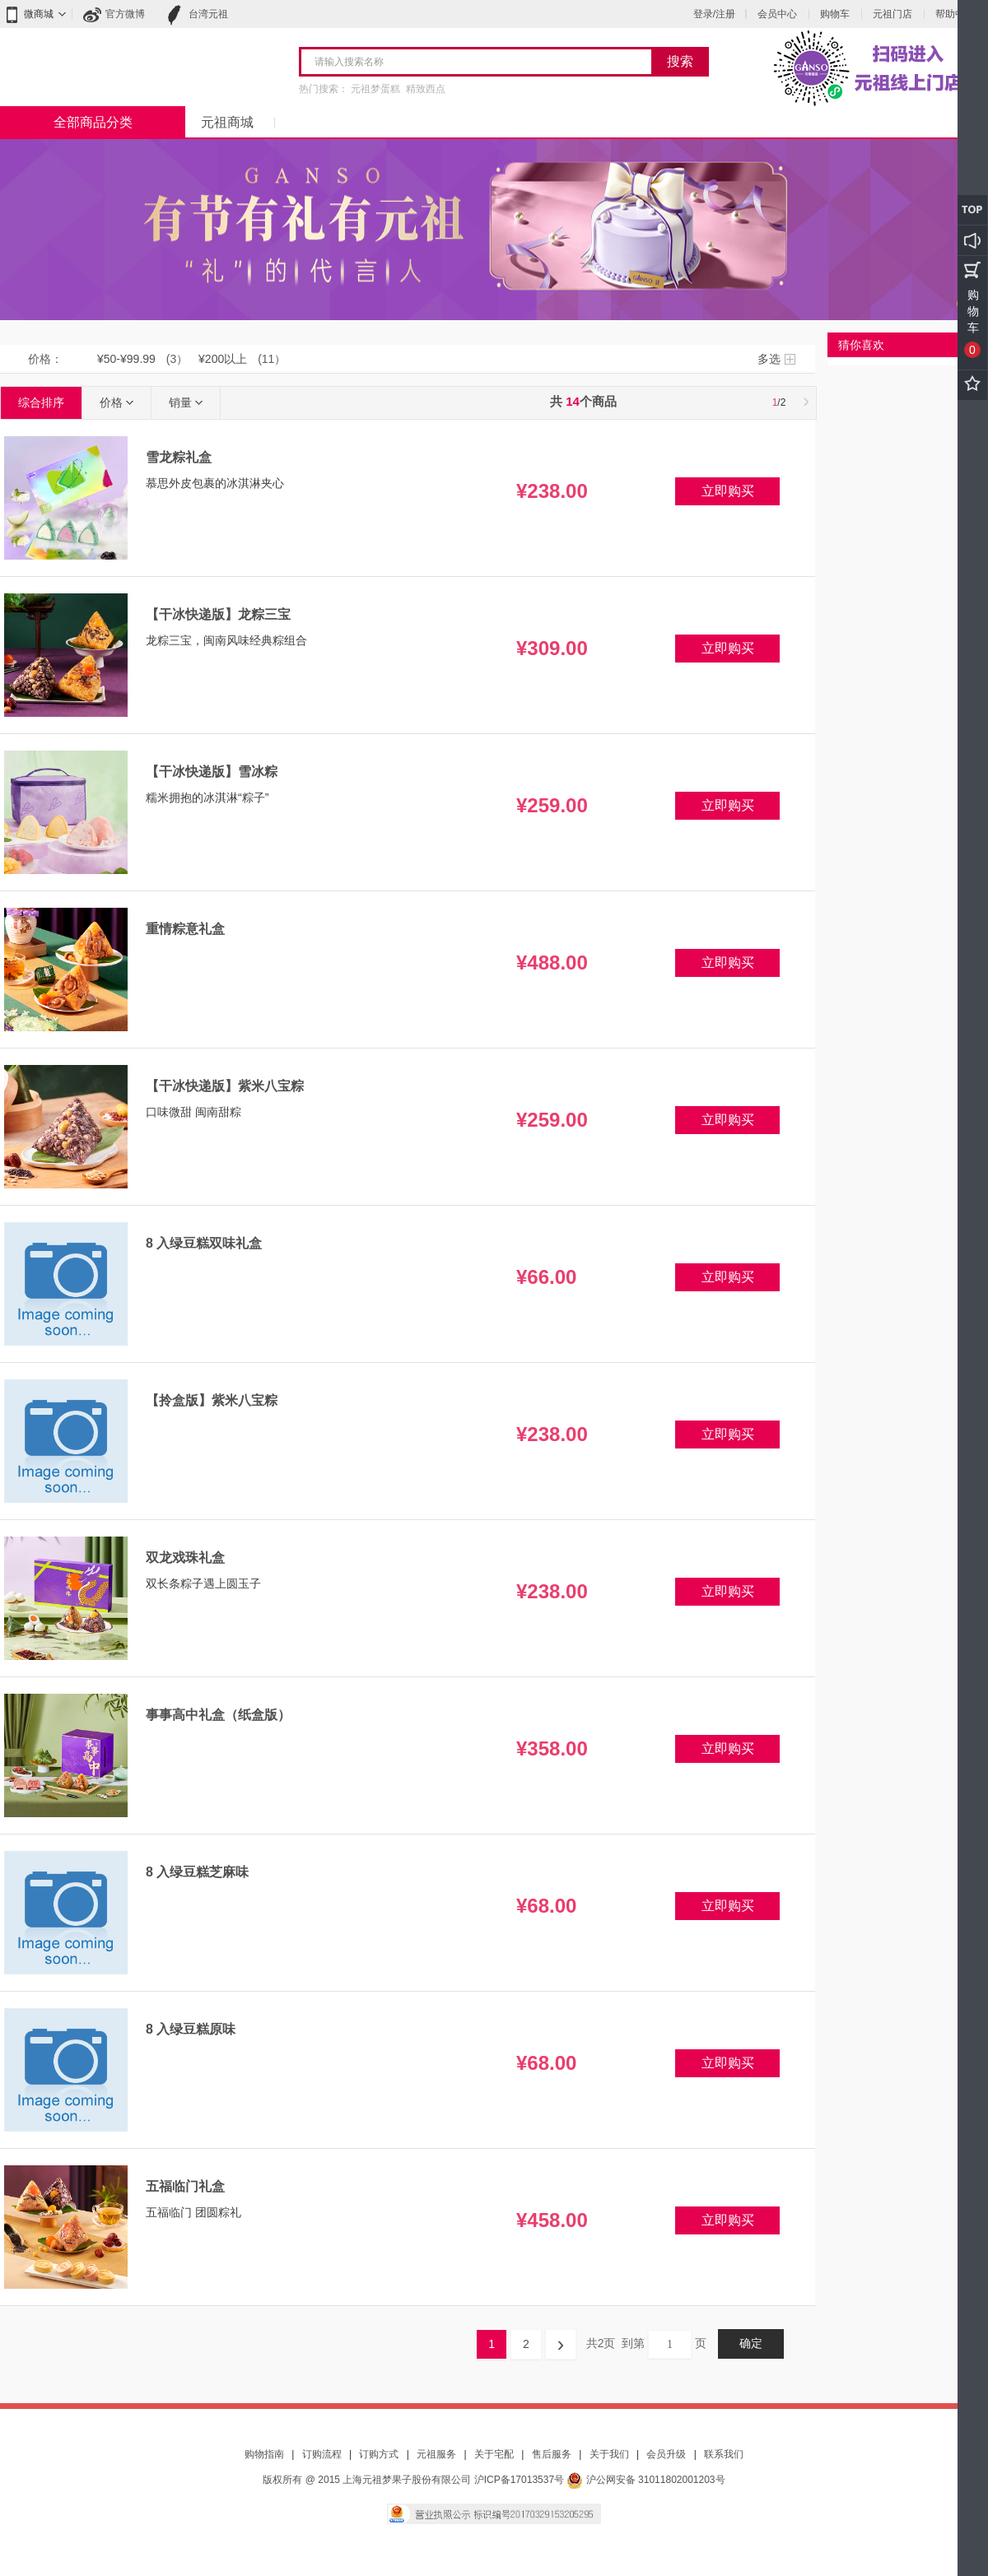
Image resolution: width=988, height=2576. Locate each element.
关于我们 (609, 2454)
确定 (750, 2343)
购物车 (835, 14)
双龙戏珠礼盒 (185, 1558)
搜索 (680, 61)
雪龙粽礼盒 (179, 457)
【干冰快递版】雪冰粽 (211, 772)
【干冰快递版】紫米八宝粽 (225, 1086)
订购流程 (322, 2454)
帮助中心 (955, 14)
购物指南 (264, 2454)
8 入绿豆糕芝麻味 (197, 1872)
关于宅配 (494, 2454)
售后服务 (551, 2454)
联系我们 (723, 2454)
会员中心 (777, 14)
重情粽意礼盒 (185, 929)
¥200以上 (222, 359)
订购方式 (378, 2454)
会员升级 (666, 2454)
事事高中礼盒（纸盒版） (218, 1715)
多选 (769, 359)
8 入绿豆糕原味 (190, 2029)
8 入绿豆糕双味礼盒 (204, 1243)
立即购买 (727, 491)
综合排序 (41, 402)
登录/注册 (714, 14)
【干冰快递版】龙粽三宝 (218, 614)
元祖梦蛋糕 (375, 89)
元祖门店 (892, 14)
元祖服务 (436, 2454)
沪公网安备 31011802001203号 (645, 2479)
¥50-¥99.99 (126, 359)
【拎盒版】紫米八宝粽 (211, 1400)
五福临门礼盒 (185, 2186)
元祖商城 (227, 122)
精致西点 (425, 89)
